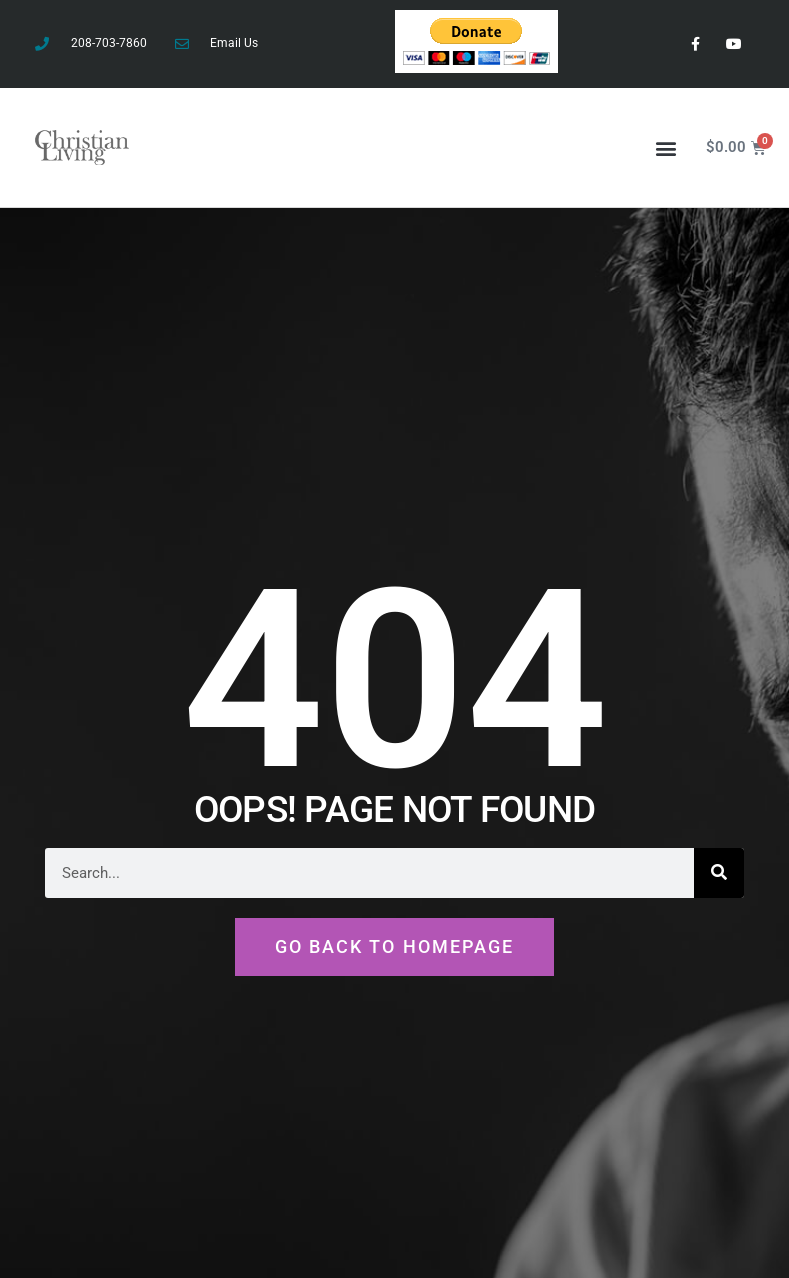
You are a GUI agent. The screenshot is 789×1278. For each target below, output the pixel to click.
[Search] (719, 873)
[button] (665, 147)
